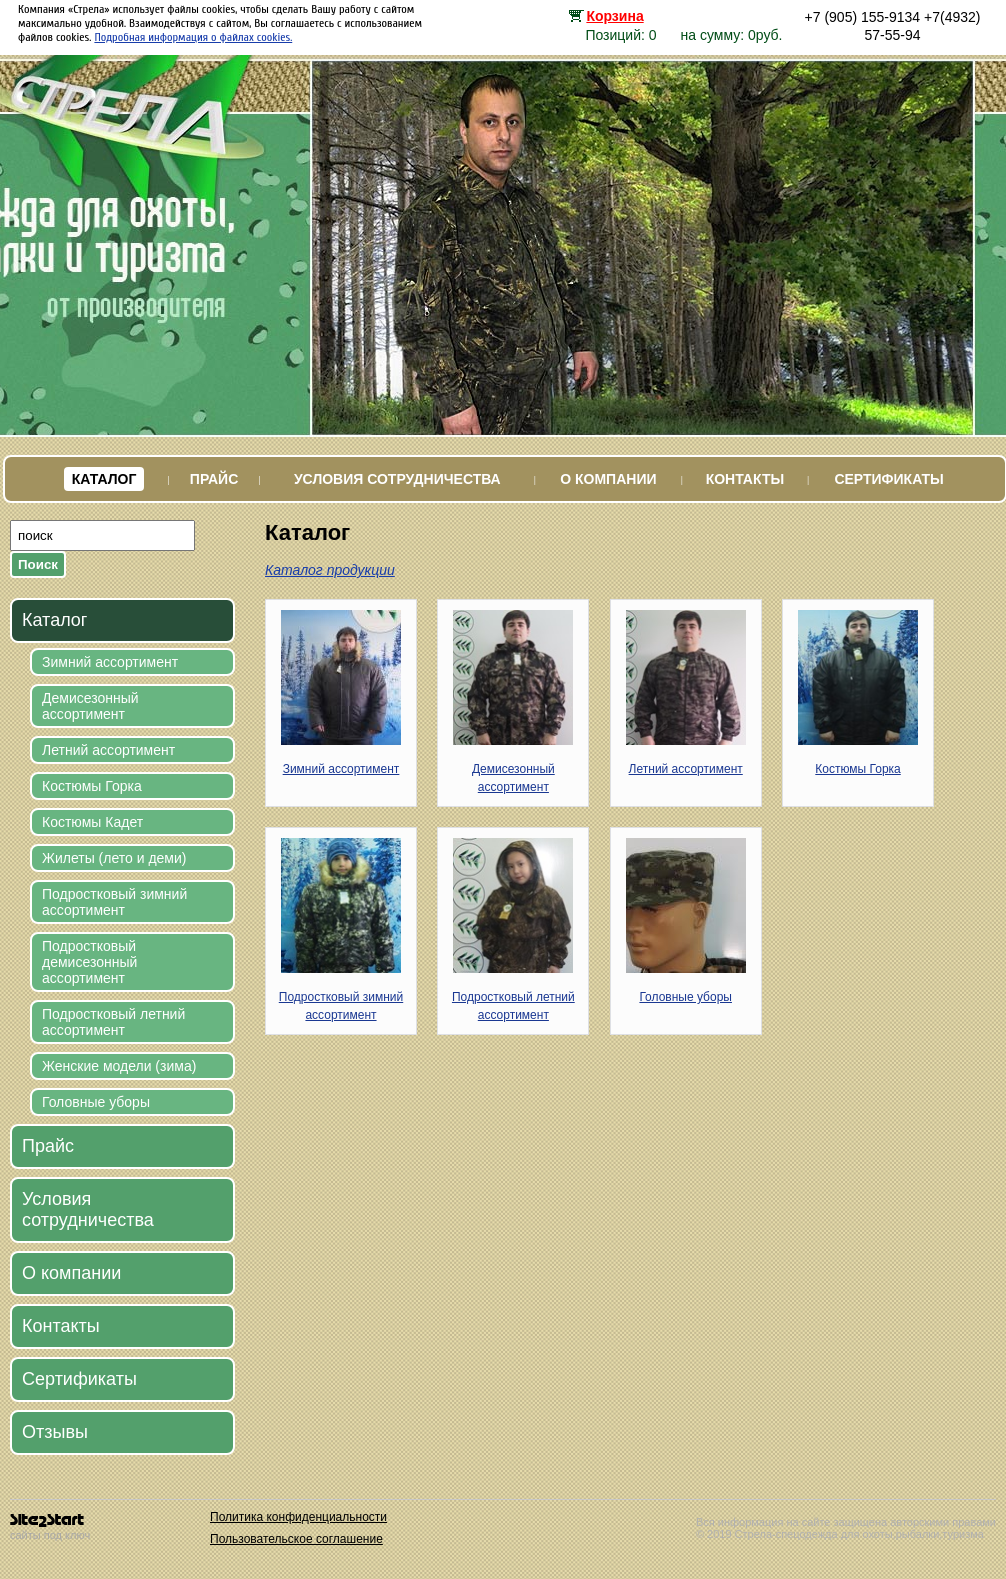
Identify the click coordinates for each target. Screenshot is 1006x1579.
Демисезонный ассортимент (90, 706)
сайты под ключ (50, 1527)
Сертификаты (888, 479)
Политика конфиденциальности (298, 1517)
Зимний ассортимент (110, 662)
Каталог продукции (330, 570)
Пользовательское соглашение (296, 1539)
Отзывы (55, 1432)
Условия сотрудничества (397, 479)
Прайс (214, 479)
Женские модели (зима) (119, 1066)
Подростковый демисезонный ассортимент (89, 962)
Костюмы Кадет (92, 822)
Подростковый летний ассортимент (113, 1022)
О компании (608, 479)
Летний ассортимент (108, 750)
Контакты (745, 479)
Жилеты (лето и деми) (114, 858)
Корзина (615, 16)
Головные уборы (96, 1102)
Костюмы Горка (92, 786)
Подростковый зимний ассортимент (114, 902)
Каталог (104, 479)
